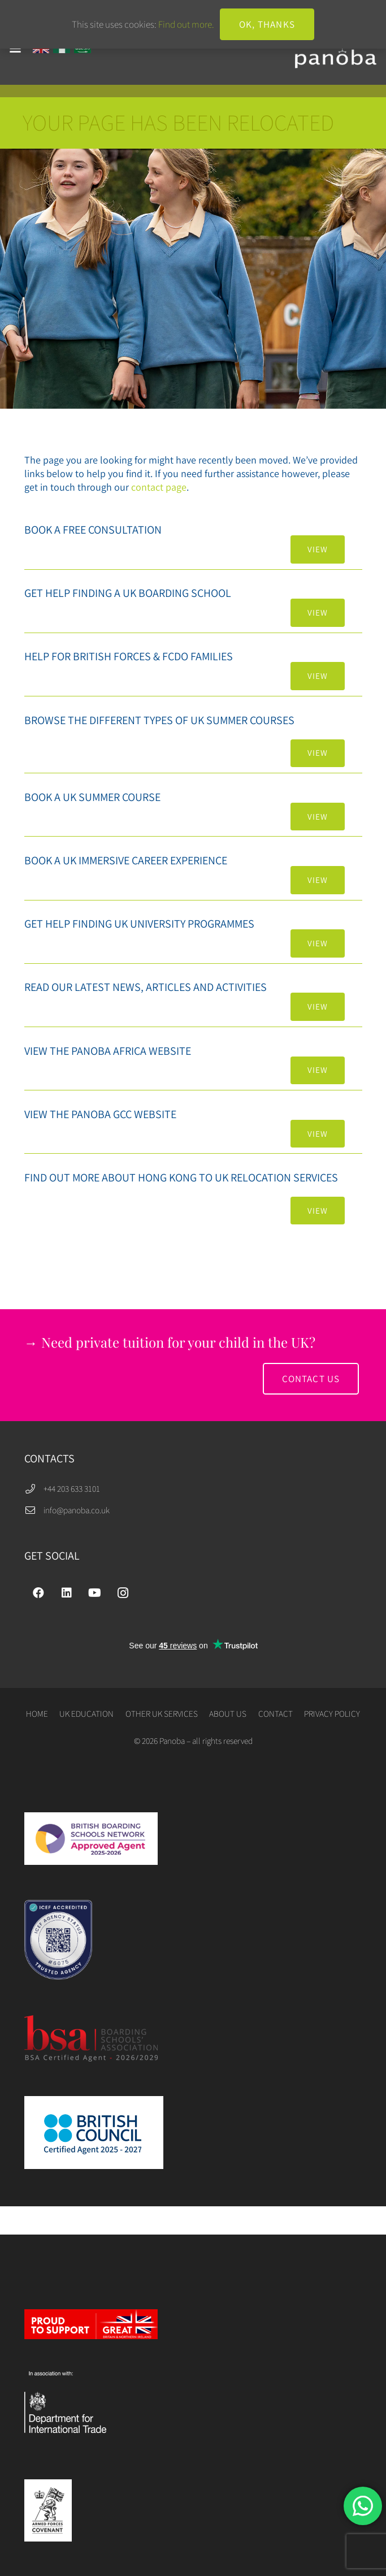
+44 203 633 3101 (72, 1488)
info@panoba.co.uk (77, 1510)
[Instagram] (123, 1593)
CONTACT (275, 1713)
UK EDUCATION (86, 1713)
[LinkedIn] (67, 1593)
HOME (37, 1713)
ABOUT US (227, 1713)
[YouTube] (95, 1593)
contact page (159, 486)
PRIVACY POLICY (332, 1713)
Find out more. (186, 24)
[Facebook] (38, 1593)
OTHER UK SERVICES (161, 1713)
